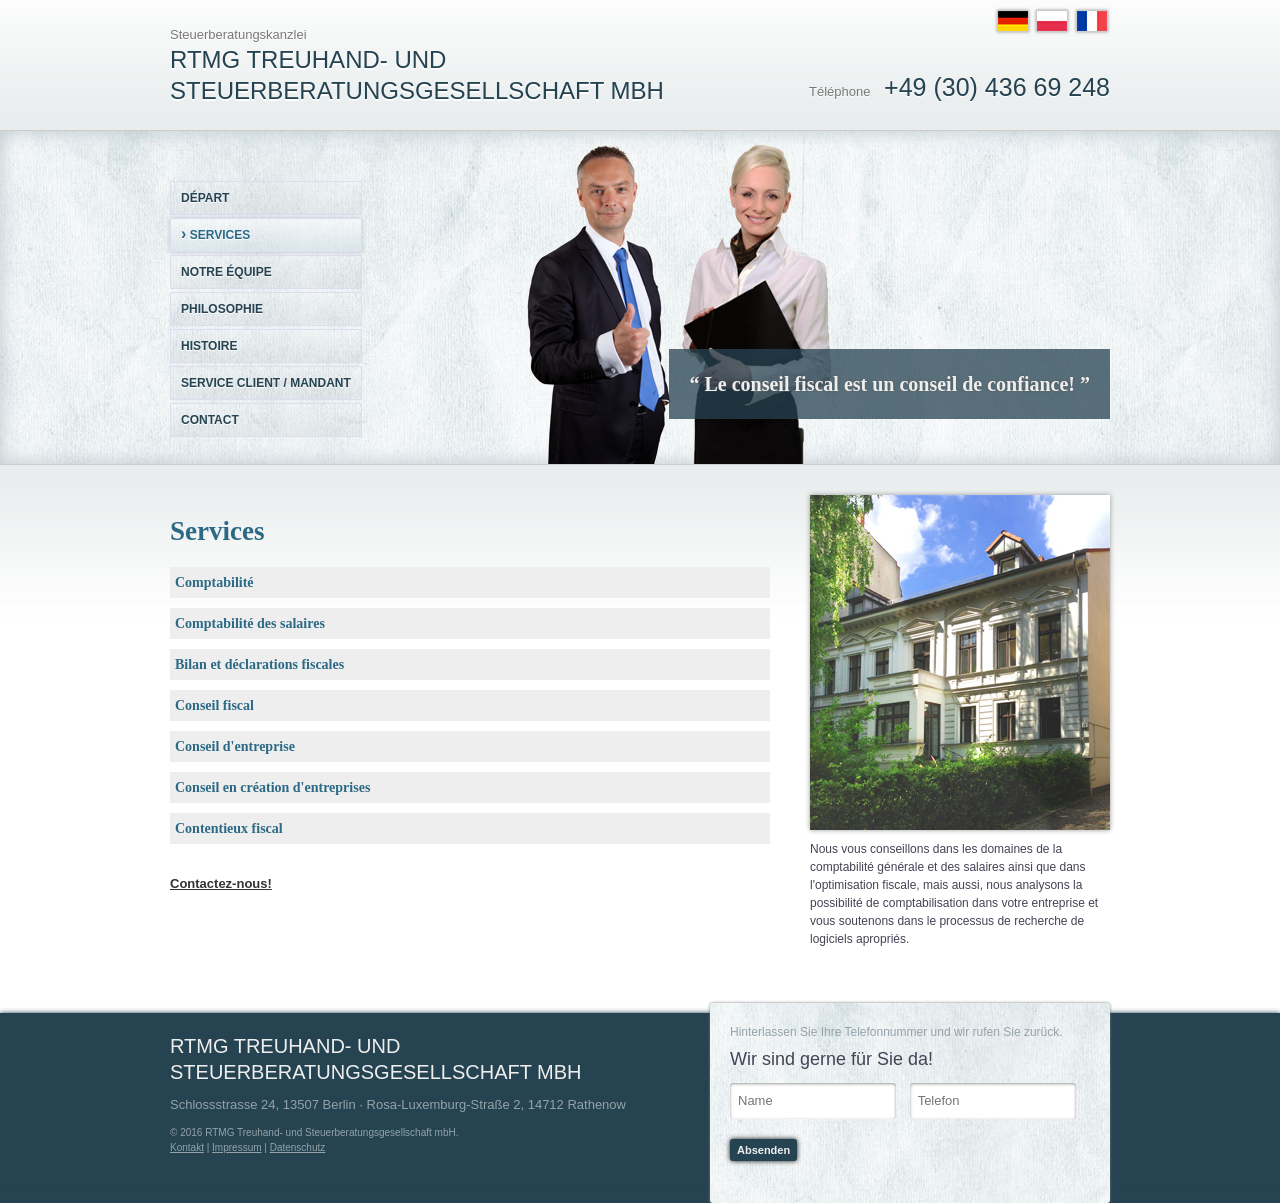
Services (215, 233)
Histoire (209, 346)
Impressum (236, 1147)
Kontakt (187, 1147)
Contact (210, 420)
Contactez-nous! (221, 883)
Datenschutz (298, 1147)
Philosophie (222, 309)
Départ (205, 198)
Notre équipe (226, 272)
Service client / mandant (266, 383)
